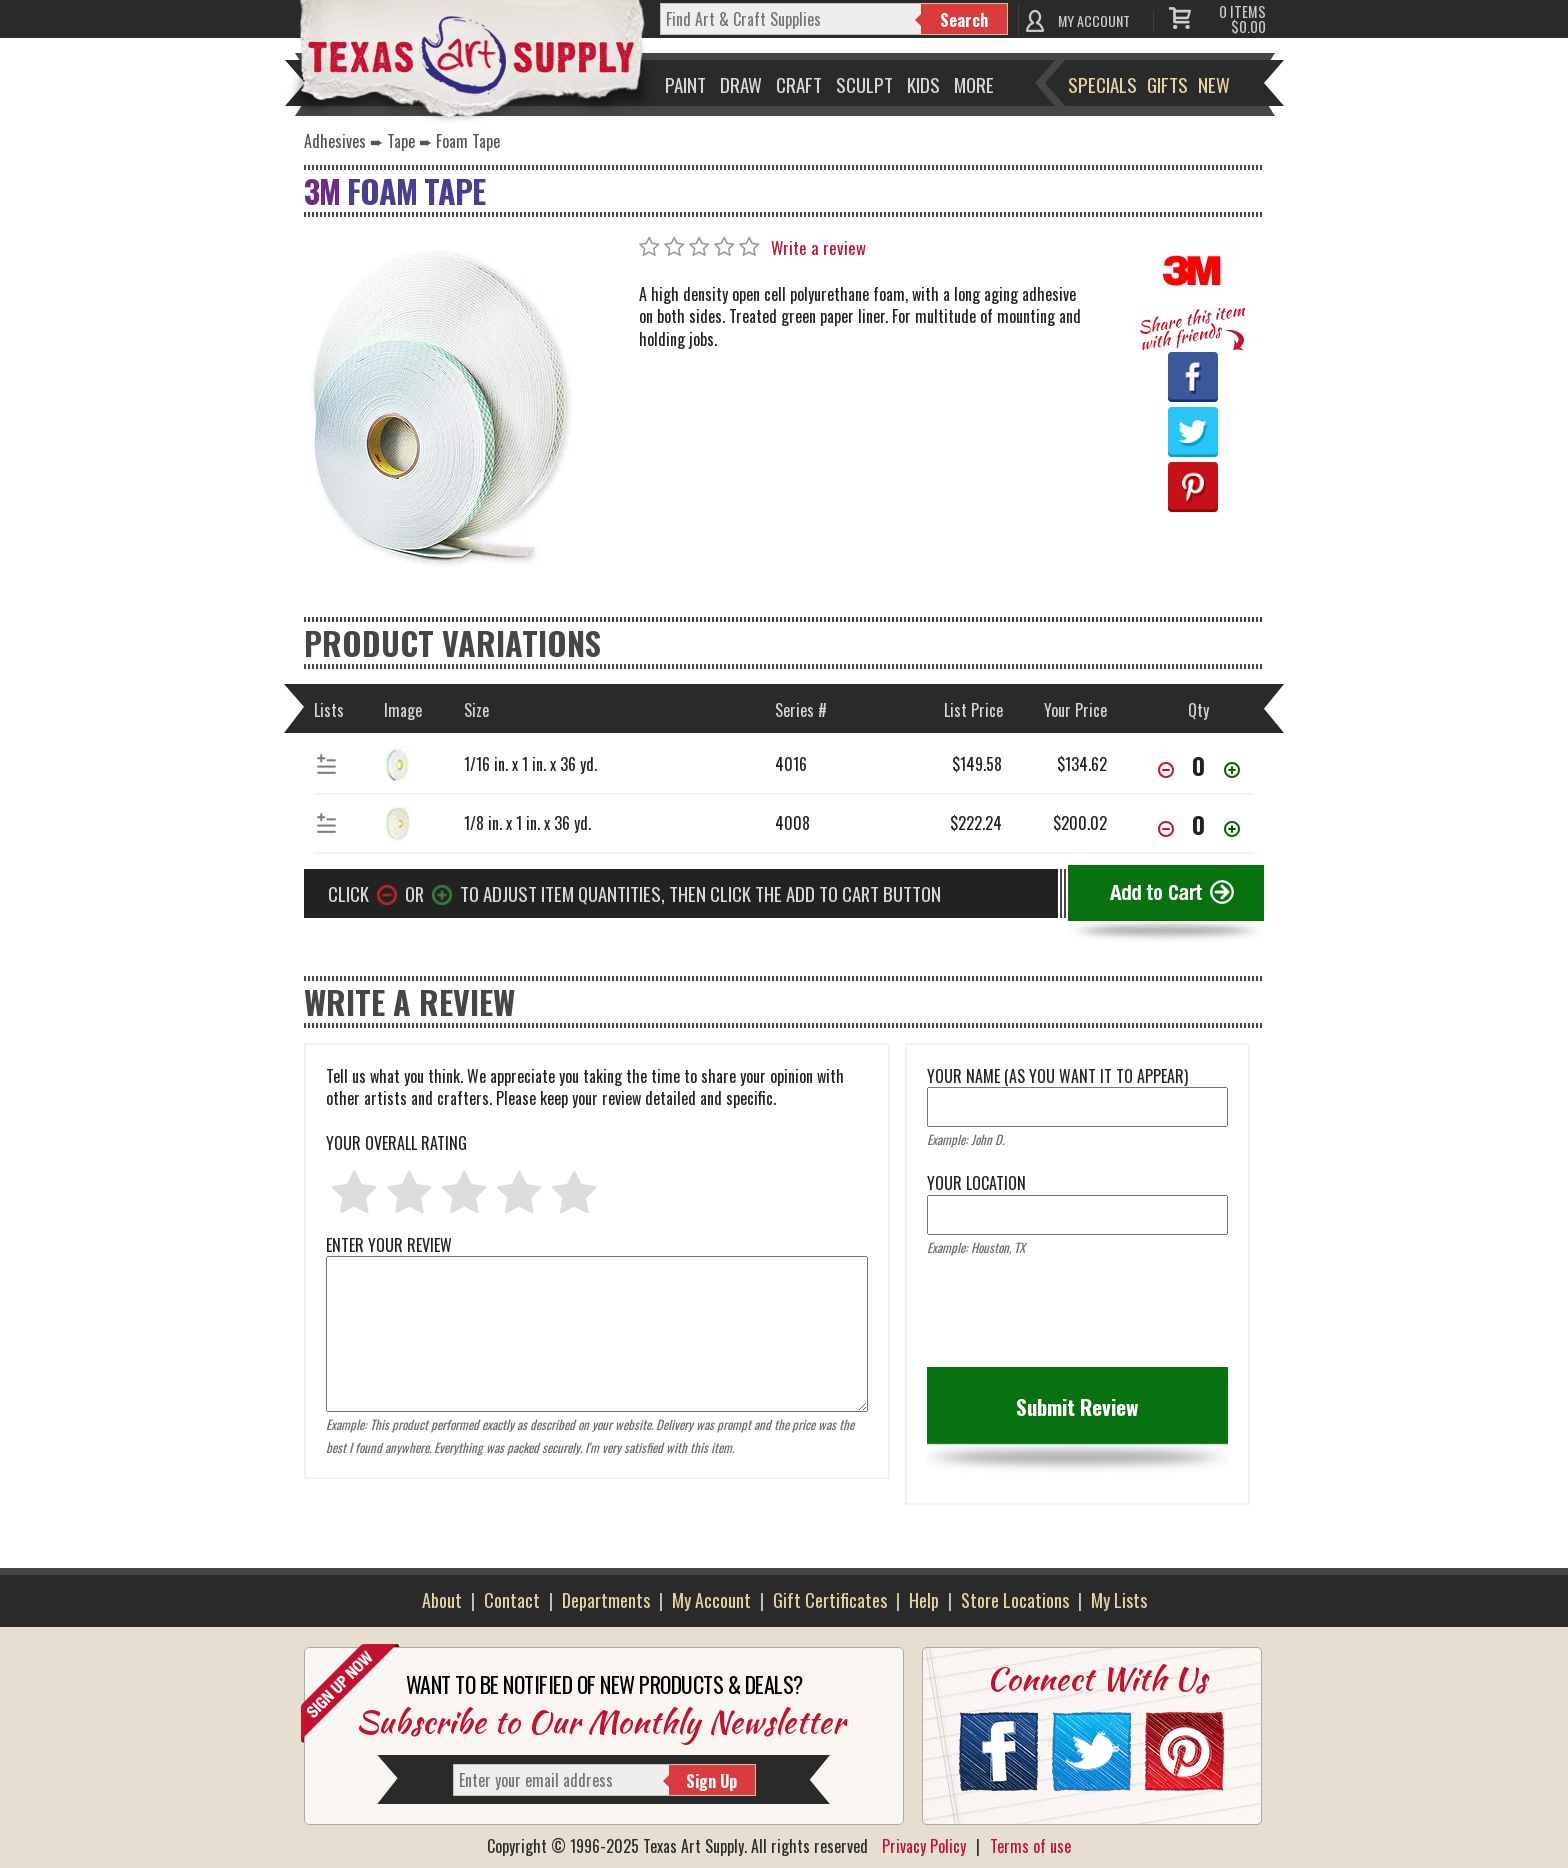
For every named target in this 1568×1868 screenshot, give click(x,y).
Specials (1102, 84)
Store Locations (1015, 1600)
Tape (401, 141)
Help (924, 1600)
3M (322, 190)
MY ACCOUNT (1094, 20)
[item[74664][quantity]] (1199, 765)
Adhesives (335, 141)
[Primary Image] (439, 410)
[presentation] (1079, 1318)
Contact (512, 1600)
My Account (711, 1600)
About (442, 1600)
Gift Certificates (830, 1600)
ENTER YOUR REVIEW (597, 1256)
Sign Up (711, 1781)
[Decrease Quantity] (1166, 771)
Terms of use (1030, 1846)
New (1214, 84)
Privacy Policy (924, 1846)
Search (964, 20)
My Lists (1119, 1600)
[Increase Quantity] (1232, 771)
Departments (606, 1600)
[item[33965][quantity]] (1199, 824)
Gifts (1167, 84)
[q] (791, 19)
